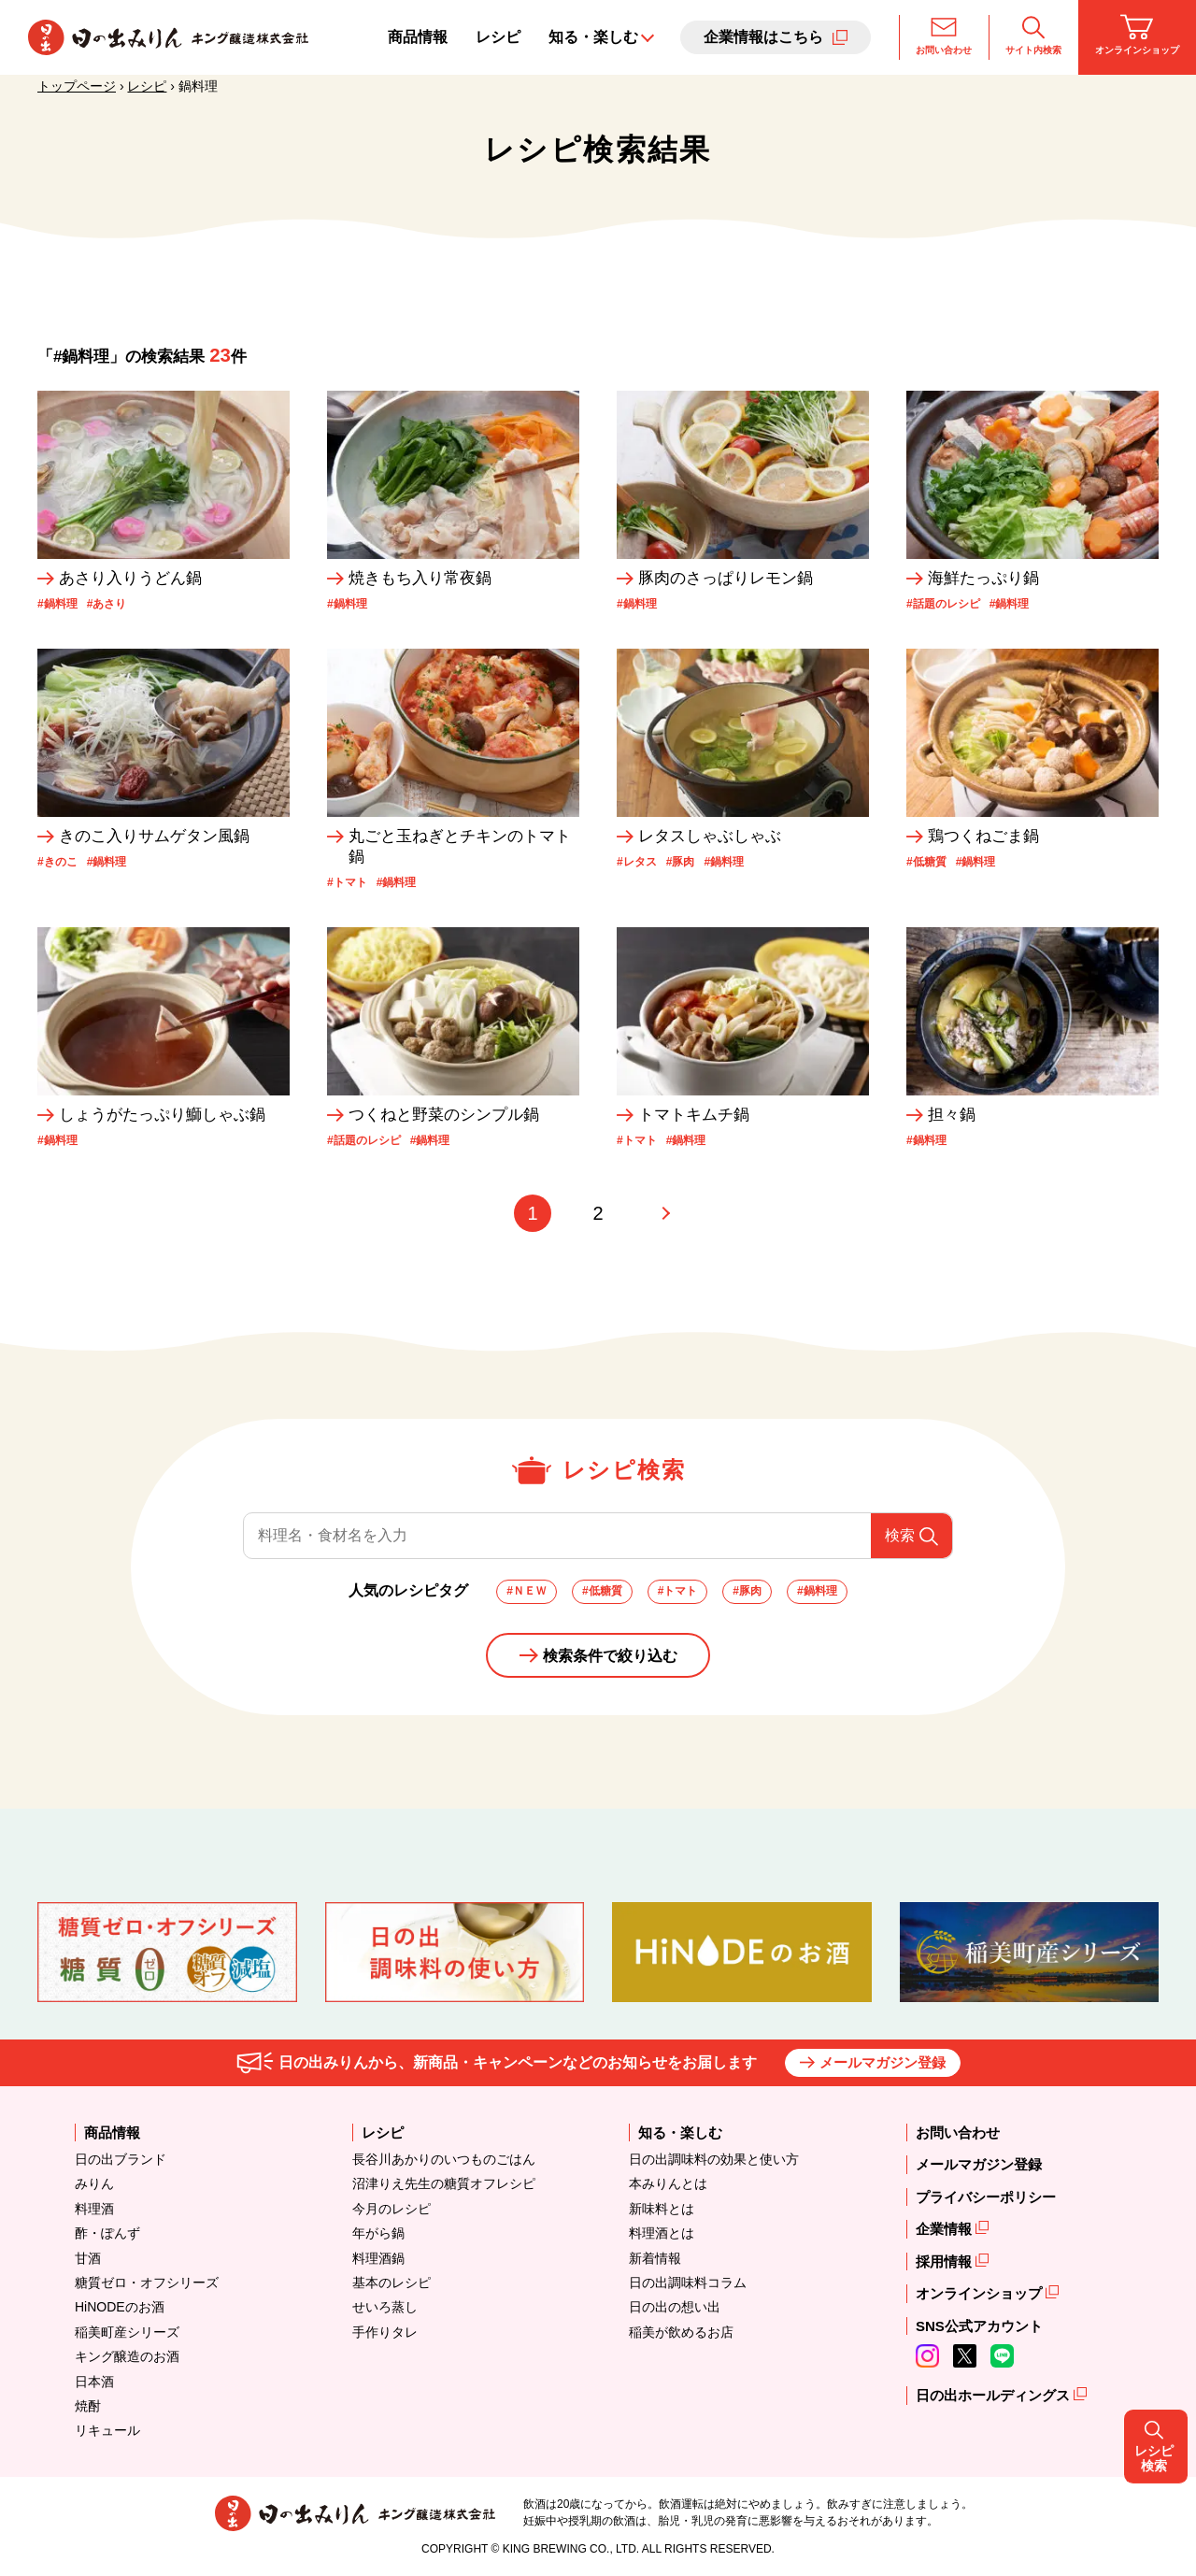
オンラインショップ (1137, 34)
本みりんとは (668, 2183)
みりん (94, 2183)
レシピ (498, 37)
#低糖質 (602, 1590)
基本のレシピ (391, 2282)
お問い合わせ (944, 34)
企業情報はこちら (763, 37)
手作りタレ (385, 2332)
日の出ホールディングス (995, 2395)
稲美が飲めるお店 (681, 2332)
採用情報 (945, 2261)
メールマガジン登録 (882, 2062)
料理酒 (94, 2208)
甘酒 (88, 2258)
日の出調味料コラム (688, 2282)
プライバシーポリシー (986, 2197)
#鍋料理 (817, 1590)
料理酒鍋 (378, 2258)
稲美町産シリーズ (127, 2332)
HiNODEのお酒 (119, 2306)
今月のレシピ (391, 2208)
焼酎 (88, 2405)
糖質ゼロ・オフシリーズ (147, 2282)
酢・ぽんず (107, 2232)
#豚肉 (747, 1590)
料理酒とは (661, 2232)
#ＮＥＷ (526, 1590)
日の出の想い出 (674, 2306)
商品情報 (418, 37)
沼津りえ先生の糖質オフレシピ (443, 2183)
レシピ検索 (1159, 1287)
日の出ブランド (120, 2159)
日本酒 (94, 2381)
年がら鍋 (378, 2232)
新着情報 (655, 2258)
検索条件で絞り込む (610, 1656)
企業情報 (945, 2229)
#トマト (678, 1590)
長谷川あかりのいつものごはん (443, 2159)
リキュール (107, 2430)
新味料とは (661, 2208)
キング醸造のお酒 (127, 2356)
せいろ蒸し (385, 2306)
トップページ (76, 86)
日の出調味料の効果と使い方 (714, 2159)
